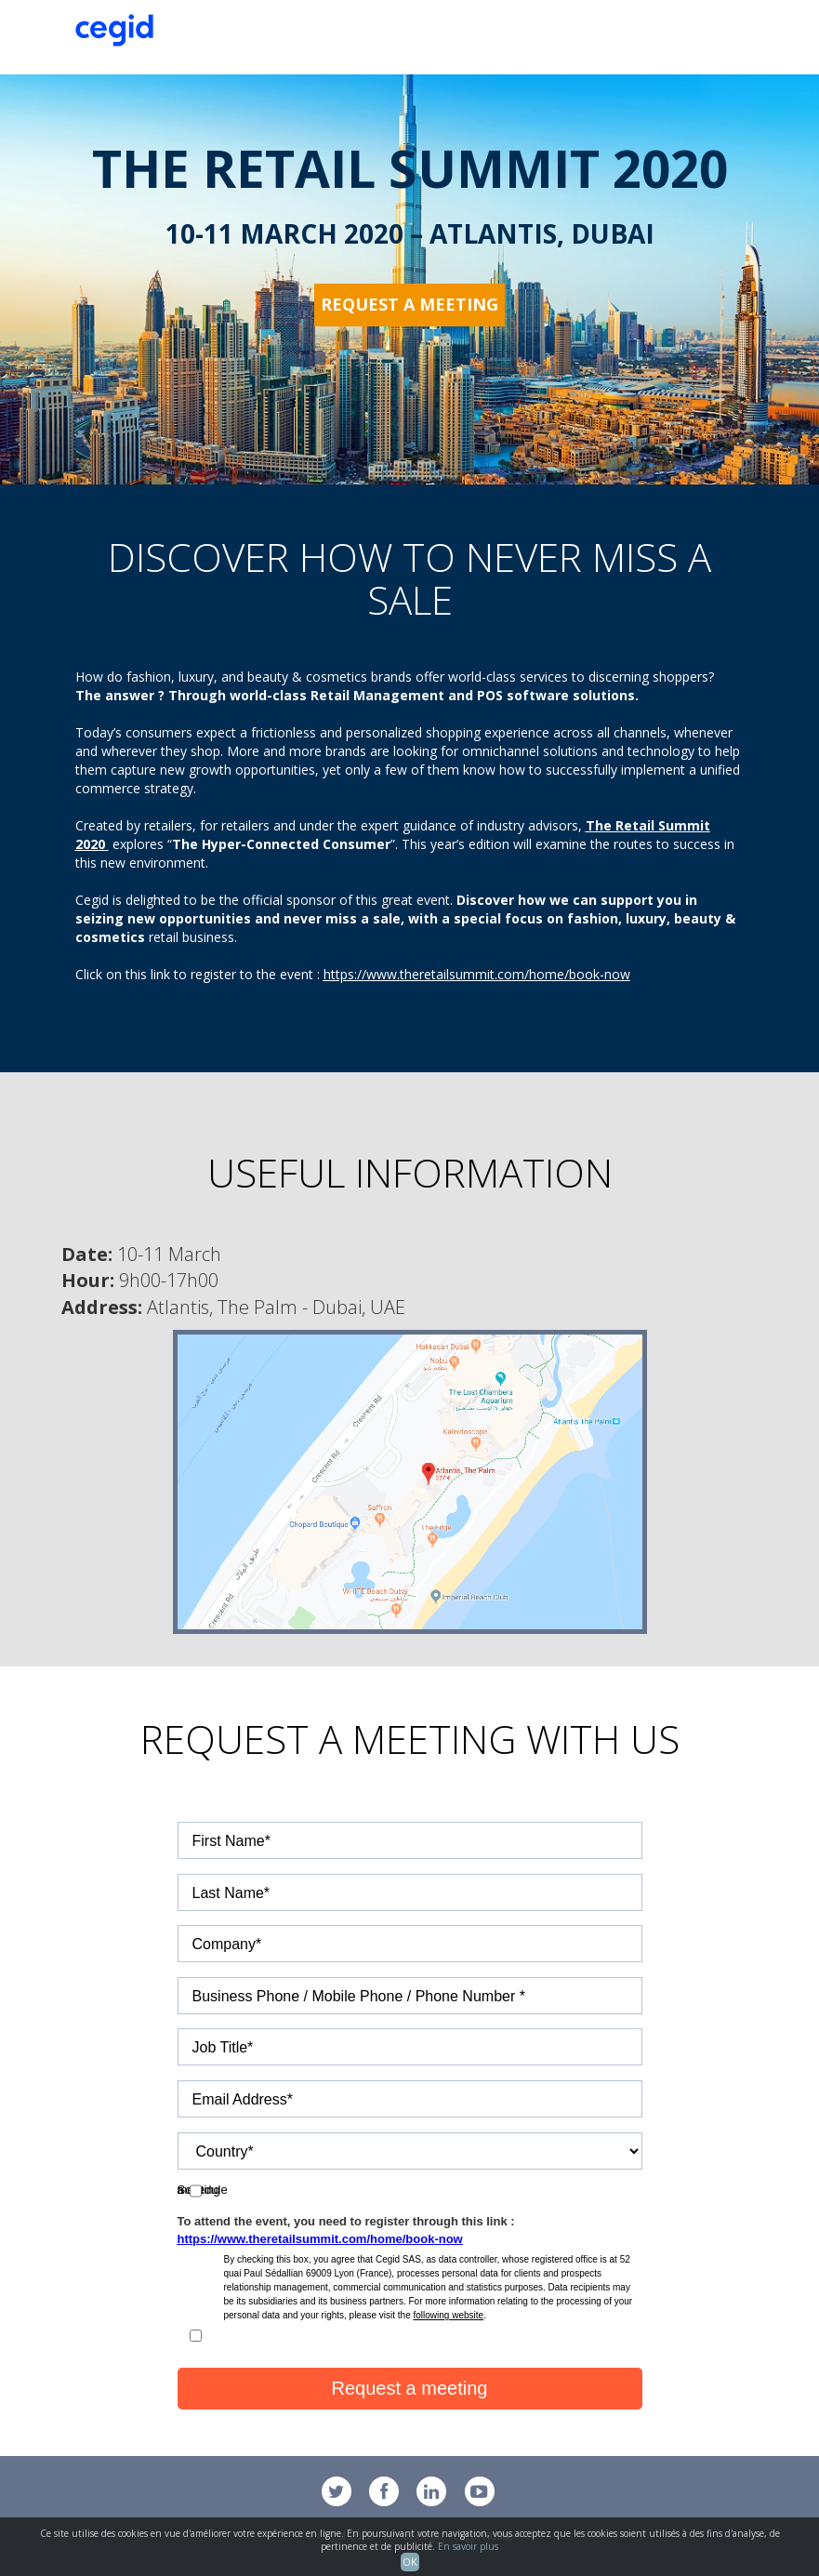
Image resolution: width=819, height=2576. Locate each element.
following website (449, 2315)
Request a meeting (409, 304)
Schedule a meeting (231, 2186)
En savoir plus (468, 2546)
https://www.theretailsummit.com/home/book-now (477, 974)
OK (410, 2562)
